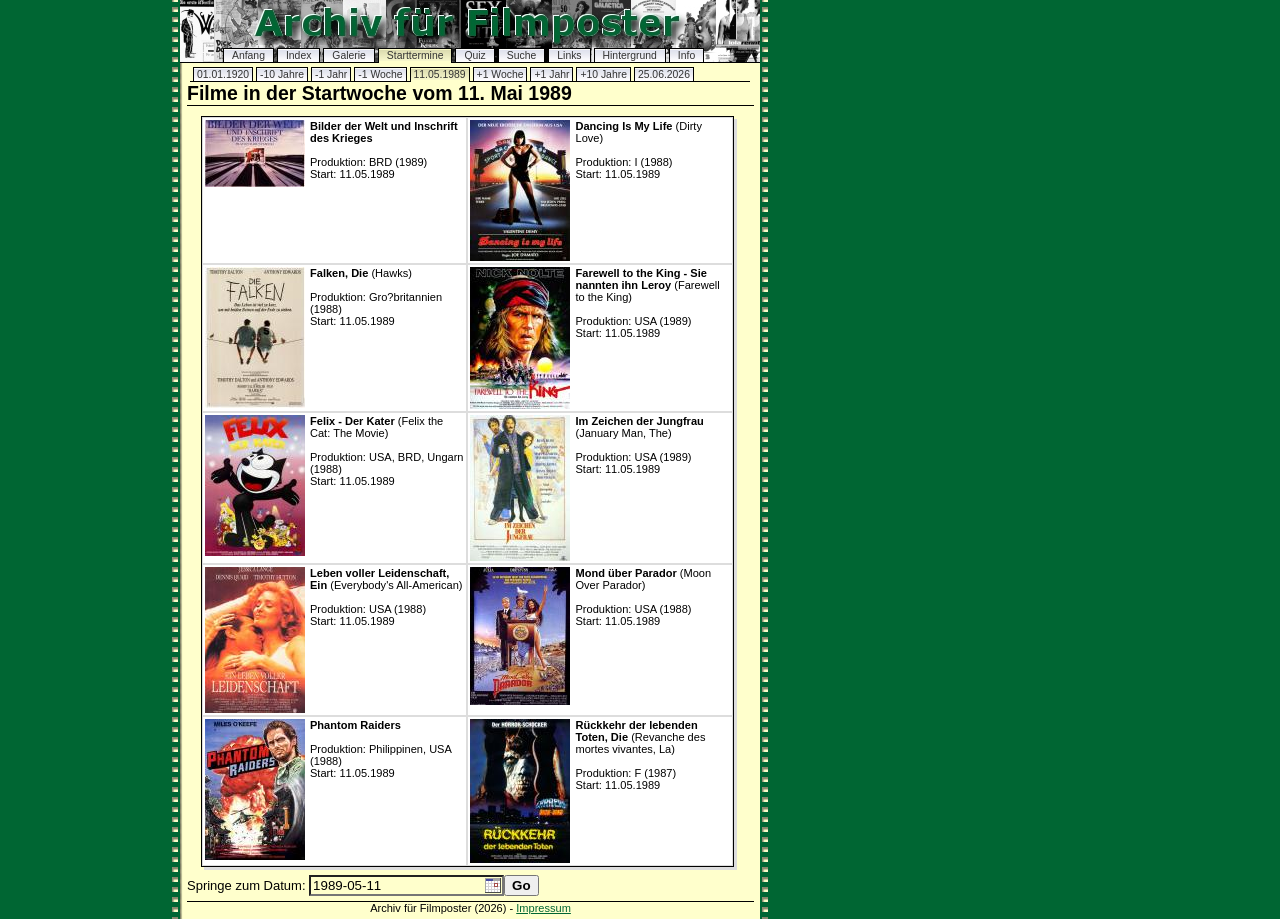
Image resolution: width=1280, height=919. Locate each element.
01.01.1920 (223, 74)
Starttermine (415, 55)
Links (569, 55)
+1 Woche (500, 74)
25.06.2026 (664, 74)
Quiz (474, 55)
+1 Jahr (551, 74)
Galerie (349, 55)
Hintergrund (630, 55)
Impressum (543, 908)
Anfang (248, 55)
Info (686, 55)
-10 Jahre (282, 74)
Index (298, 55)
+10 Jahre (603, 74)
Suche (521, 55)
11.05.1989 (440, 74)
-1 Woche (380, 74)
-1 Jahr (331, 74)
